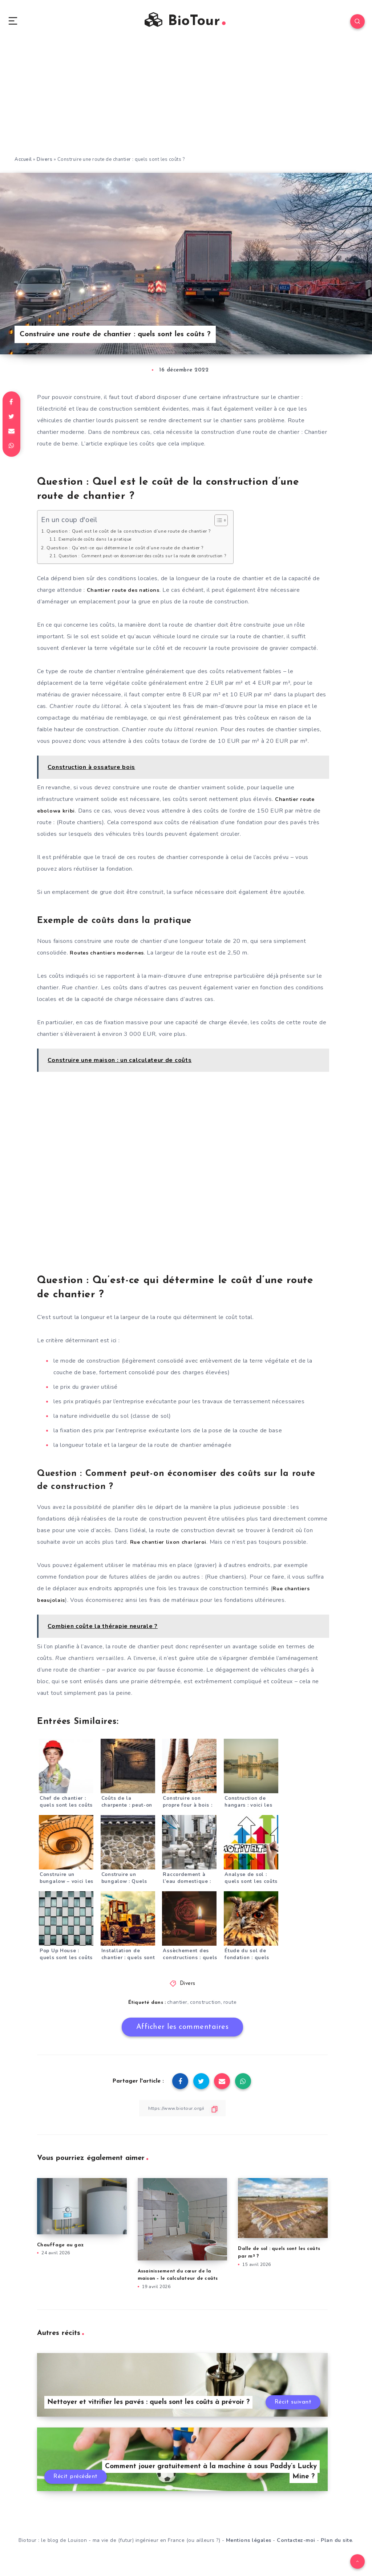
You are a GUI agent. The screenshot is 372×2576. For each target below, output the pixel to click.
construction (205, 2006)
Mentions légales (248, 2545)
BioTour (185, 23)
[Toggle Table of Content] (242, 524)
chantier (177, 2006)
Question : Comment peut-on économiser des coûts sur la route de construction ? (155, 560)
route (230, 2006)
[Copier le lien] (182, 2112)
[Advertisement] (186, 105)
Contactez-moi (296, 2545)
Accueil (23, 163)
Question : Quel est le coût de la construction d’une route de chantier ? (139, 535)
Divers (44, 163)
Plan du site (336, 2545)
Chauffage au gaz (60, 2249)
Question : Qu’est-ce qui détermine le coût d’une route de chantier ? (135, 552)
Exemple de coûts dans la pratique (100, 543)
